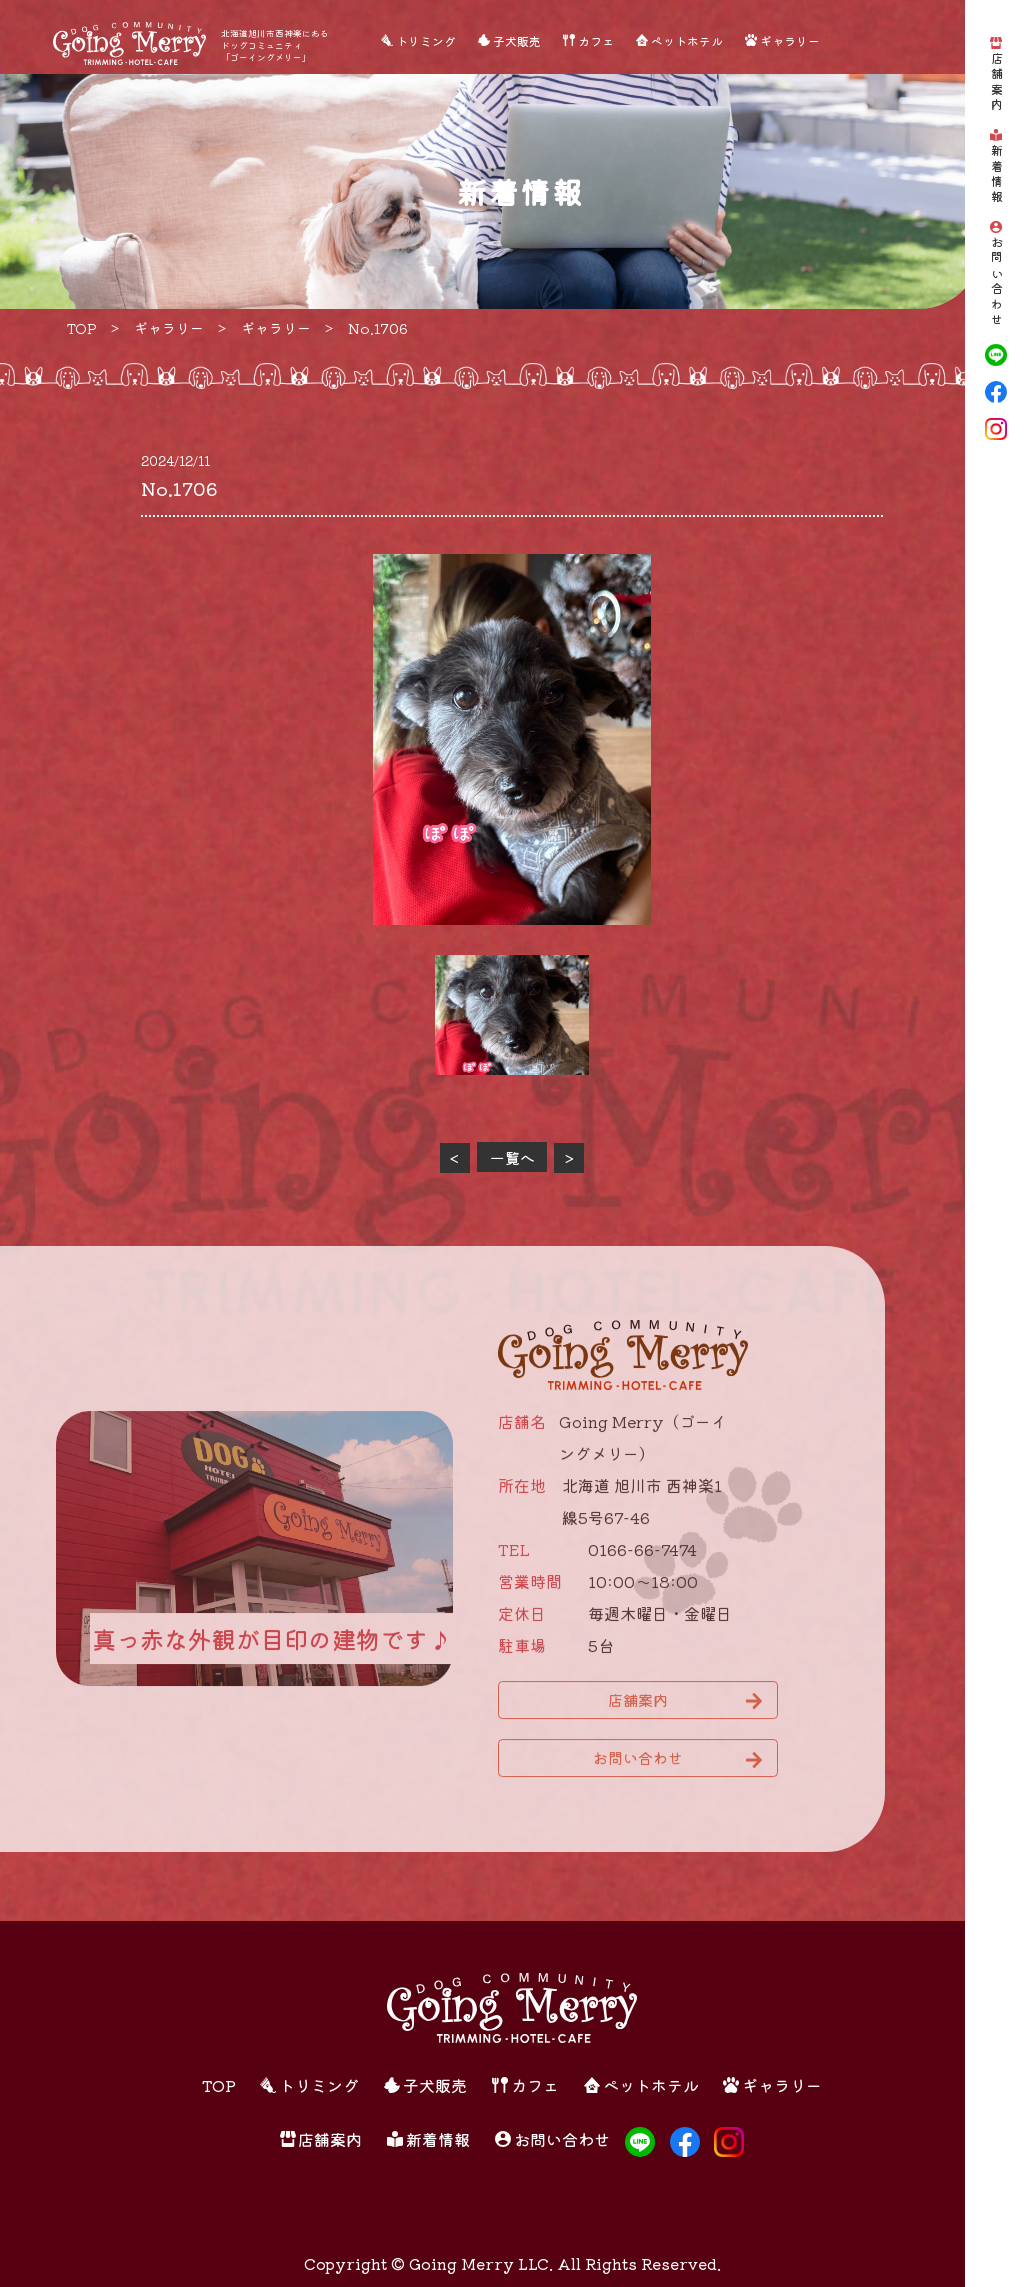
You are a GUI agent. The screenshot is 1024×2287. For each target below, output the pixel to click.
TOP (219, 2085)
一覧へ (512, 1157)
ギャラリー (790, 40)
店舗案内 (996, 83)
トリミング (426, 40)
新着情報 (996, 175)
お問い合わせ (996, 282)
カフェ (596, 40)
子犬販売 (517, 40)
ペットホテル (687, 40)
